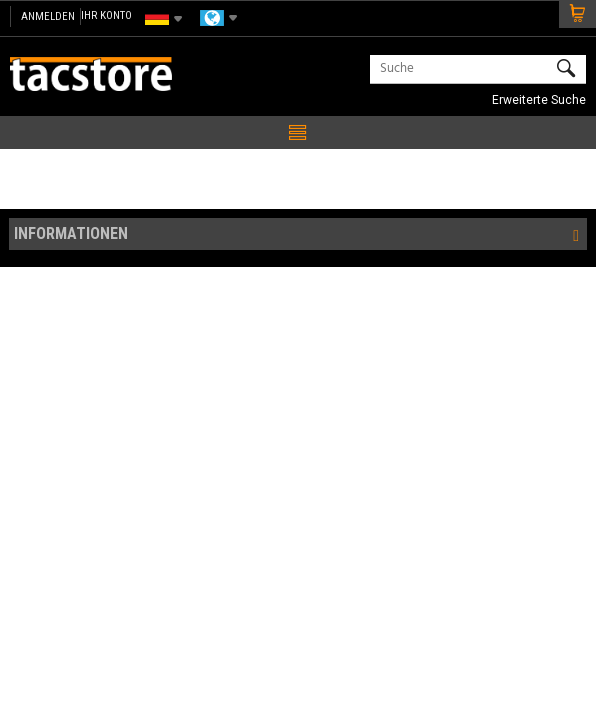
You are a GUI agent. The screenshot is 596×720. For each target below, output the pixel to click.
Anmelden (48, 16)
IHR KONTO (106, 15)
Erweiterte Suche (539, 100)
